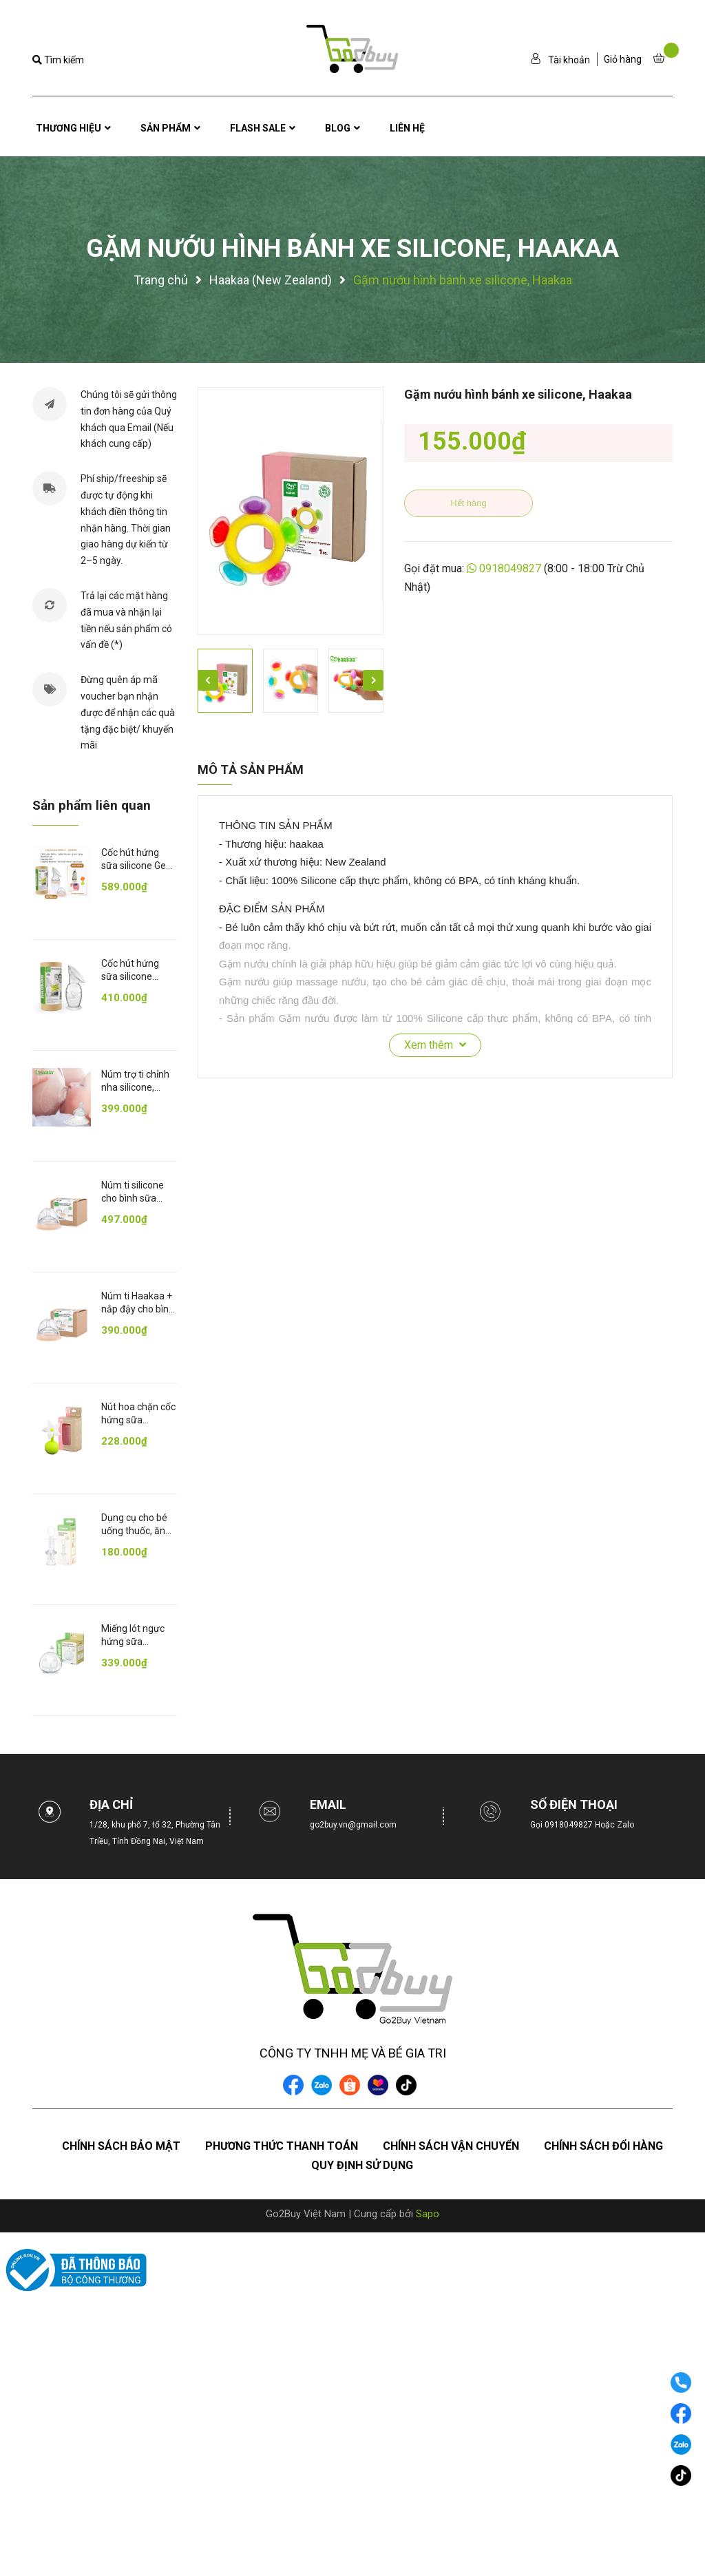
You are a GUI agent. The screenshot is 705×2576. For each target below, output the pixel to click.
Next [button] (373, 680)
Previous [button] (208, 680)
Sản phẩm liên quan (91, 805)
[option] (290, 511)
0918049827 (510, 568)
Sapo (427, 2214)
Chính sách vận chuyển (451, 2146)
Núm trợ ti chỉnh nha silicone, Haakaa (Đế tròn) (137, 1088)
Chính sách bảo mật (121, 2146)
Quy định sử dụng (362, 2165)
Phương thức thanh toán (281, 2146)
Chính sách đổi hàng (603, 2146)
